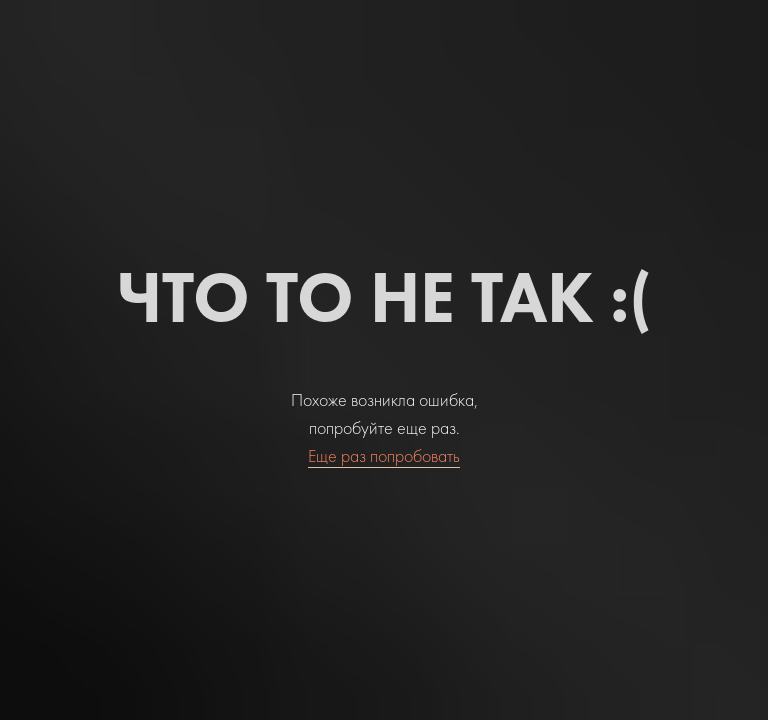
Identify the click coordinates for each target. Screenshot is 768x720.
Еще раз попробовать (384, 455)
